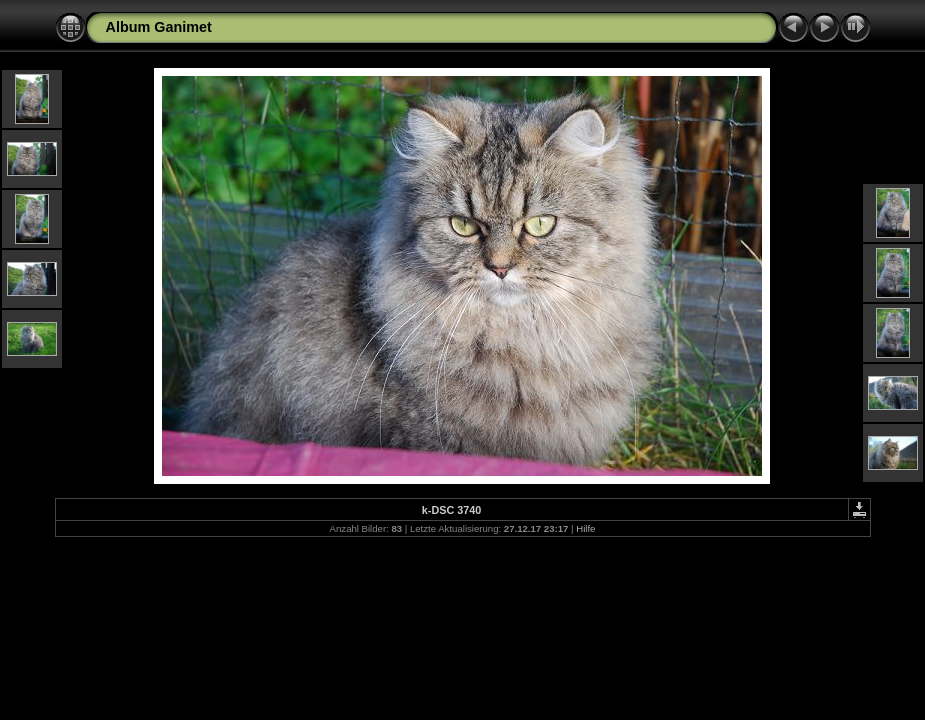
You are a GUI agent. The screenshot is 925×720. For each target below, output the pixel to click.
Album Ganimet (159, 27)
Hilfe (585, 528)
